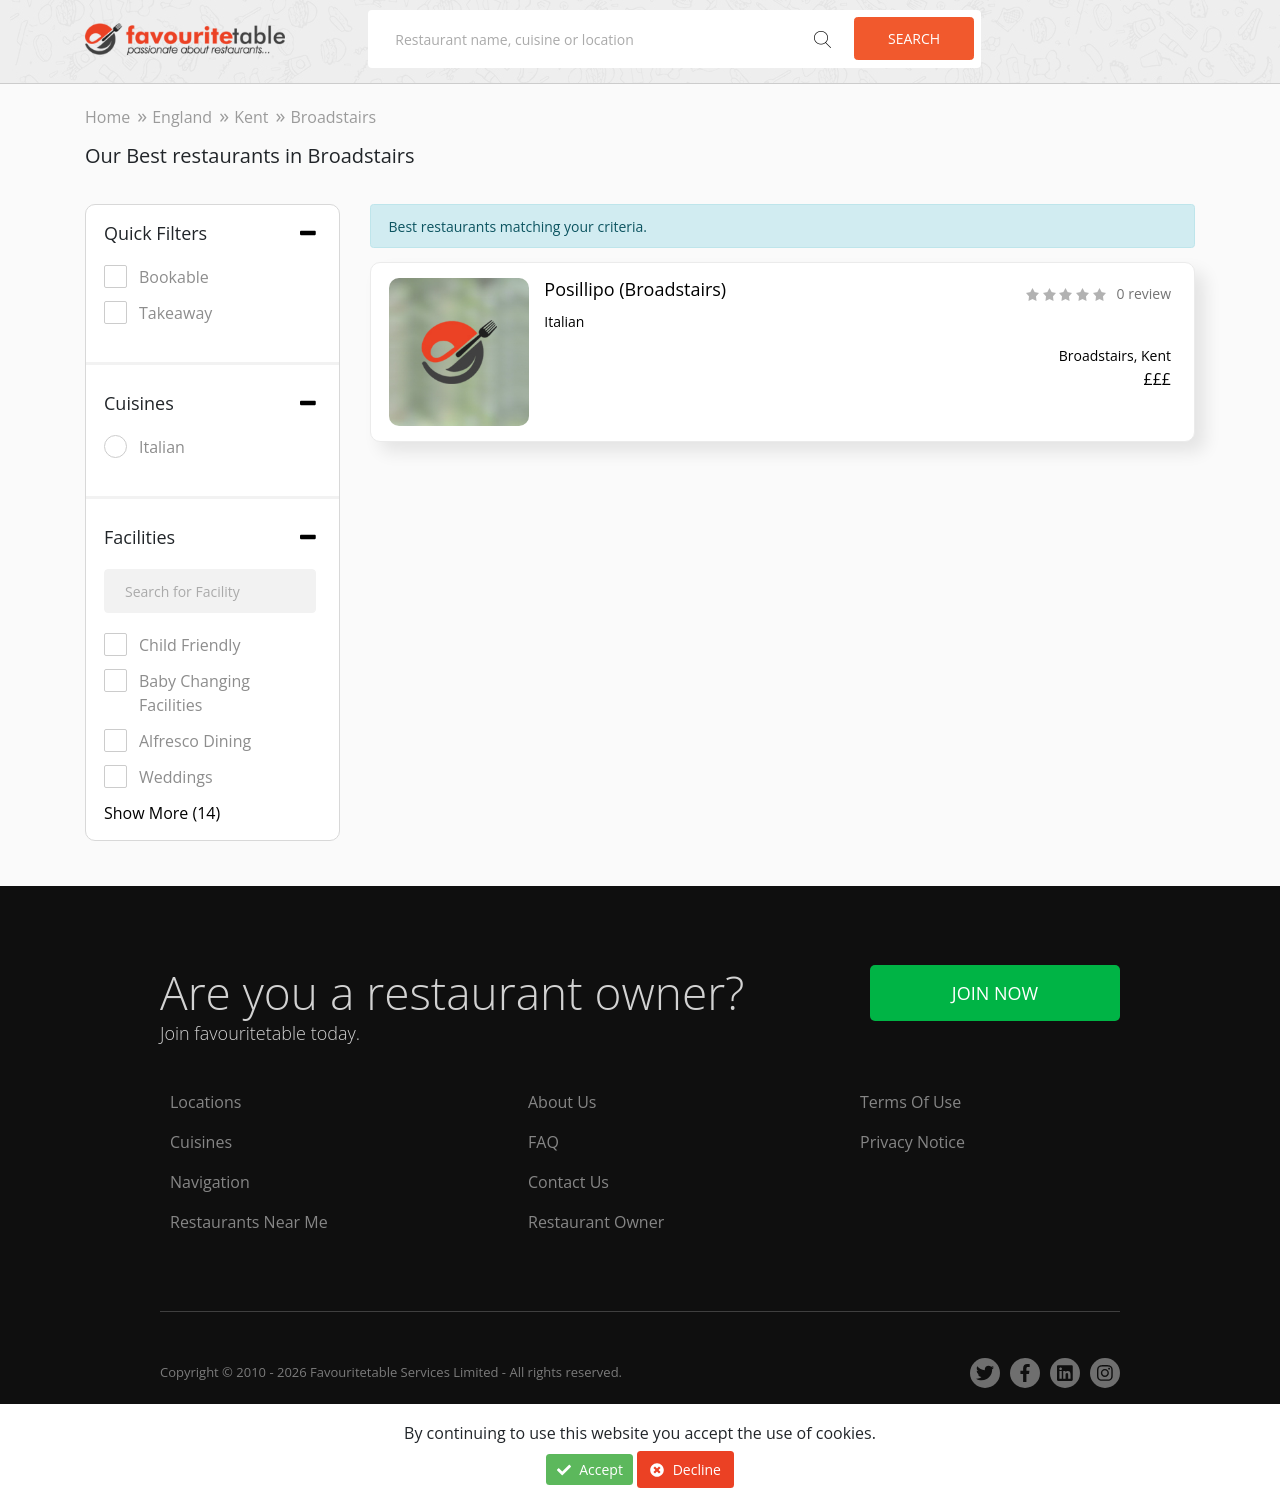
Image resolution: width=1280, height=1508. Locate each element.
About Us (562, 1102)
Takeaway (158, 312)
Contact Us (568, 1182)
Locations (205, 1102)
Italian (144, 446)
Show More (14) (162, 813)
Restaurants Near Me (249, 1222)
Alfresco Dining (177, 740)
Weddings (158, 776)
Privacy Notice (912, 1142)
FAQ (543, 1142)
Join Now (995, 993)
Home (107, 117)
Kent (251, 117)
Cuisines (201, 1142)
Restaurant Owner (596, 1222)
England (182, 117)
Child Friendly (172, 644)
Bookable (156, 276)
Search (914, 38)
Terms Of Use (910, 1102)
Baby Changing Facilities (177, 692)
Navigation (210, 1182)
